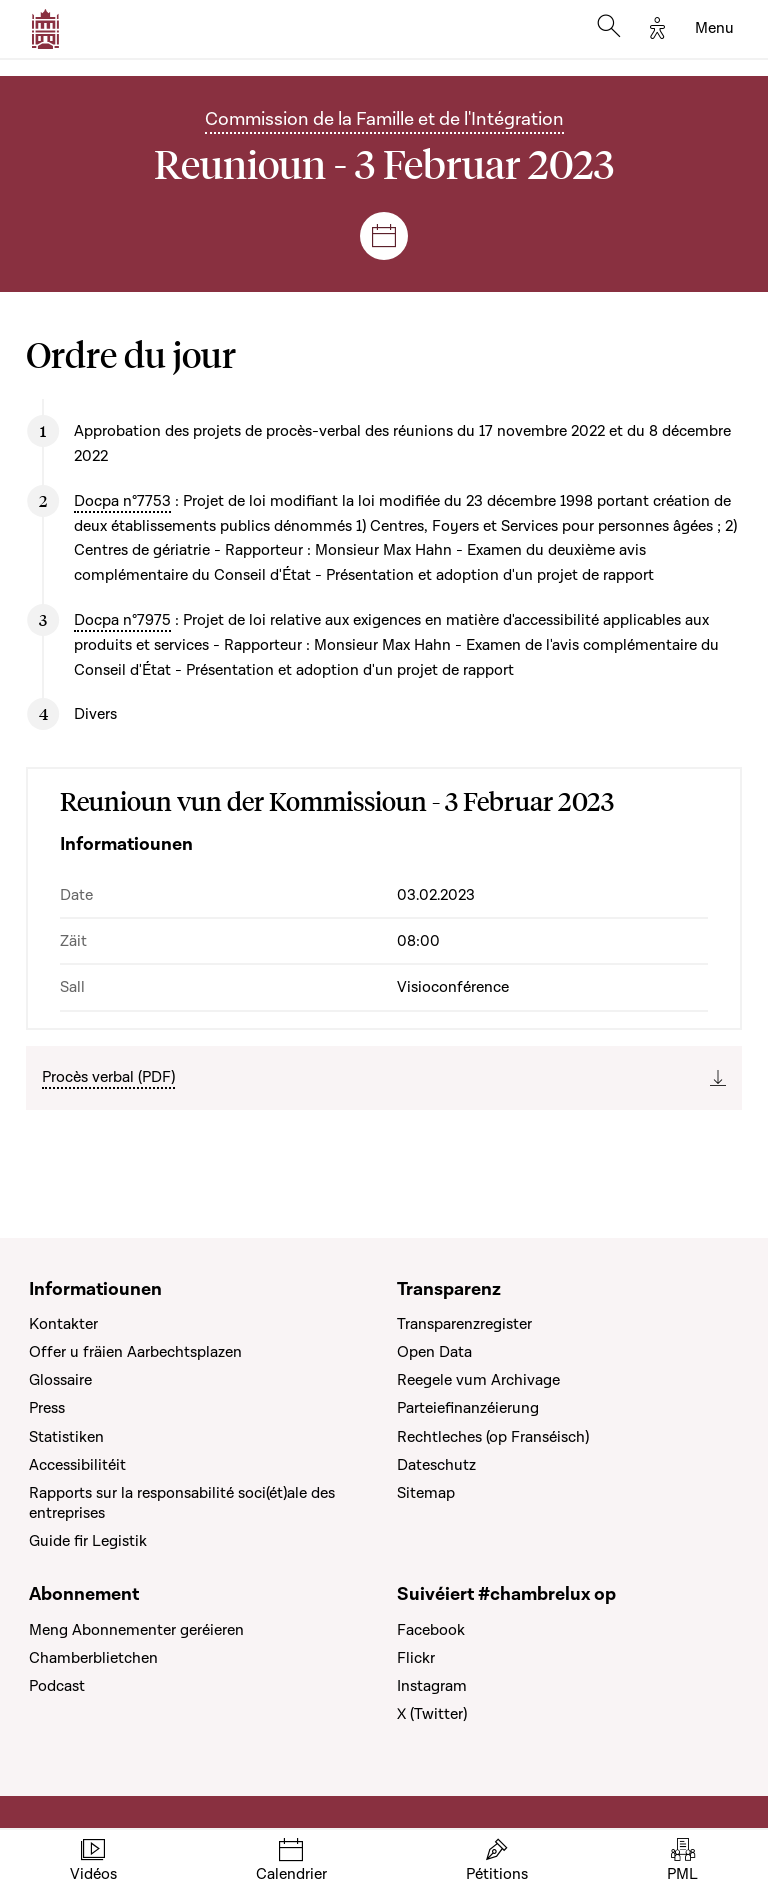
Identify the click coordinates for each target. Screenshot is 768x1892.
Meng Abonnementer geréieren (136, 1630)
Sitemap (426, 1493)
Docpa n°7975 (122, 620)
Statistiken (66, 1437)
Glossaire (60, 1380)
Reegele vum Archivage (478, 1380)
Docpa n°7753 (122, 501)
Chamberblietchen (93, 1658)
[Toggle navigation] (714, 29)
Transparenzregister (464, 1324)
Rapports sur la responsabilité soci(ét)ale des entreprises (182, 1503)
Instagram (432, 1686)
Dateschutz (436, 1465)
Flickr (416, 1658)
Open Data (434, 1352)
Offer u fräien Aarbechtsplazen (135, 1352)
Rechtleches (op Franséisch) (493, 1437)
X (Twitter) (432, 1714)
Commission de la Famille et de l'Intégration (384, 119)
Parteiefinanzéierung (468, 1408)
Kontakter (63, 1324)
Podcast (57, 1686)
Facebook (431, 1630)
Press (47, 1408)
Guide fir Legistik (88, 1541)
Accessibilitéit (77, 1465)
